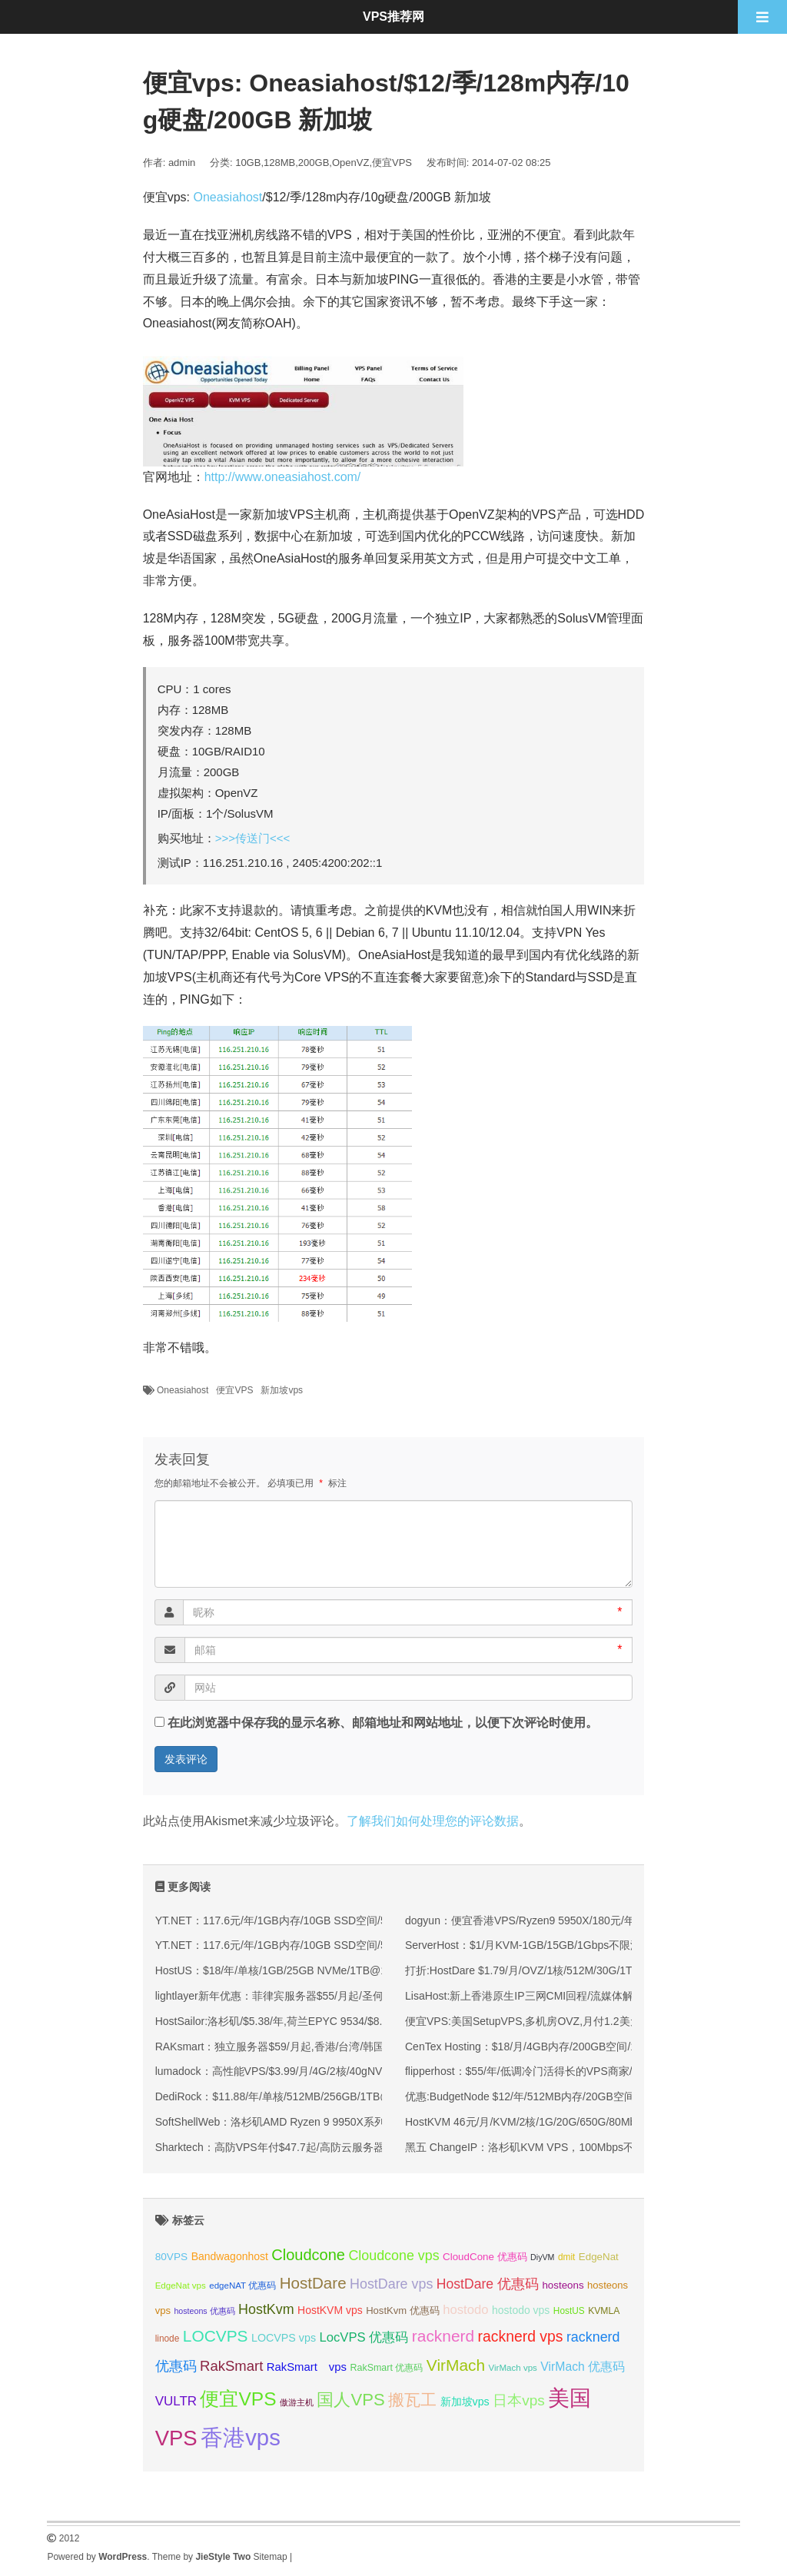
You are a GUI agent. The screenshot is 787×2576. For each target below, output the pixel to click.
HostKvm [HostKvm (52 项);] (266, 2309)
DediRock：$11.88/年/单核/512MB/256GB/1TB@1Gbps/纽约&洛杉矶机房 (331, 2096)
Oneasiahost (227, 197)
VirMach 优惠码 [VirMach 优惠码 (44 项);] (582, 2366)
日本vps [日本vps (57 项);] (519, 2400)
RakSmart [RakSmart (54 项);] (231, 2366)
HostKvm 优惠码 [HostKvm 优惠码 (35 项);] (403, 2310)
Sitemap (270, 2556)
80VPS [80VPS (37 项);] (171, 2256)
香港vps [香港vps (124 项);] (241, 2437)
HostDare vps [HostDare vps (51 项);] (391, 2284)
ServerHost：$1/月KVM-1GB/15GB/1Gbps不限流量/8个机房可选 (560, 1945)
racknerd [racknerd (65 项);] (443, 2336)
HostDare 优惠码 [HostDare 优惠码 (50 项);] (488, 2284)
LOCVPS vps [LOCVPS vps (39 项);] (283, 2338)
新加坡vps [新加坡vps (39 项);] (465, 2401)
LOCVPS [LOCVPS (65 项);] (215, 2336)
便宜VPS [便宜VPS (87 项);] (238, 2398)
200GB (313, 162)
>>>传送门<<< (253, 838)
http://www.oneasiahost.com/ (282, 476)
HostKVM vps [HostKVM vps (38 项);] (330, 2310)
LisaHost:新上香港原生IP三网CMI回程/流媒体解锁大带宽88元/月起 (564, 1996)
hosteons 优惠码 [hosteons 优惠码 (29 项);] (204, 2310)
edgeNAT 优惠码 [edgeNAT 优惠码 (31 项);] (242, 2285)
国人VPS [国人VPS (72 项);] (350, 2399)
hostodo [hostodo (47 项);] (465, 2309)
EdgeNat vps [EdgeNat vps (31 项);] (180, 2285)
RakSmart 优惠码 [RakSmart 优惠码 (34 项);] (386, 2367)
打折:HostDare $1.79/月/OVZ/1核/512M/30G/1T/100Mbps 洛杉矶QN (568, 1970)
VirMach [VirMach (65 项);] (456, 2365)
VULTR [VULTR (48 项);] (176, 2401)
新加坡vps (282, 1390)
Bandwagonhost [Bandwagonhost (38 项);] (229, 2256)
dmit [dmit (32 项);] (566, 2257)
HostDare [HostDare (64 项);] (313, 2283)
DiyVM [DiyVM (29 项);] (542, 2257)
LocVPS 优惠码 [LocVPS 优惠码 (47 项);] (363, 2337)
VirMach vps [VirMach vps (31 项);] (513, 2367)
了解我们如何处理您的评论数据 (433, 1820)
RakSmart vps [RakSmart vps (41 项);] (307, 2367)
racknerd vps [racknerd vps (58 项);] (520, 2336)
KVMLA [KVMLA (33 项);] (603, 2310)
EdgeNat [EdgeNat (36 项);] (599, 2256)
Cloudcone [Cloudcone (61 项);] (308, 2254)
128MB (279, 162)
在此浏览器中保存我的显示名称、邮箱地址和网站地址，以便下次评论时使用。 (383, 1722)
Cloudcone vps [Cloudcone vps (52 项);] (393, 2255)
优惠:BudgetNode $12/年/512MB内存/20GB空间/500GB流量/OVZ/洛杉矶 (579, 2096)
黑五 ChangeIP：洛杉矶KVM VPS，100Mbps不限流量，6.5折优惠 (564, 2147)
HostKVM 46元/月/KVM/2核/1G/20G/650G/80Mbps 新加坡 (543, 2122)
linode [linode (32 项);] (167, 2338)
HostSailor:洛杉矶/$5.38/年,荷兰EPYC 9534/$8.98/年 (281, 2021)
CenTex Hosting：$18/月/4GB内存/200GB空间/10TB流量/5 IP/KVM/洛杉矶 (583, 2046)
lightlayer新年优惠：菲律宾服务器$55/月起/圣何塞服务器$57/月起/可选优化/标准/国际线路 (370, 1996)
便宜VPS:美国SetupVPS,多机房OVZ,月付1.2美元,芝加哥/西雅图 (558, 2021)
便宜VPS (392, 162)
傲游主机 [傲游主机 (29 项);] (297, 2402)
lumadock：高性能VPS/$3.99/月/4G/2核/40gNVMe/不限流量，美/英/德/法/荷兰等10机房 (365, 2071)
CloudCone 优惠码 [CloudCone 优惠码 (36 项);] (485, 2256)
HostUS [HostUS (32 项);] (569, 2310)
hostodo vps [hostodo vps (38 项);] (521, 2310)
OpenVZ (350, 162)
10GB (248, 162)
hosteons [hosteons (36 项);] (562, 2285)
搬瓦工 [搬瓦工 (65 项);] (412, 2399)
